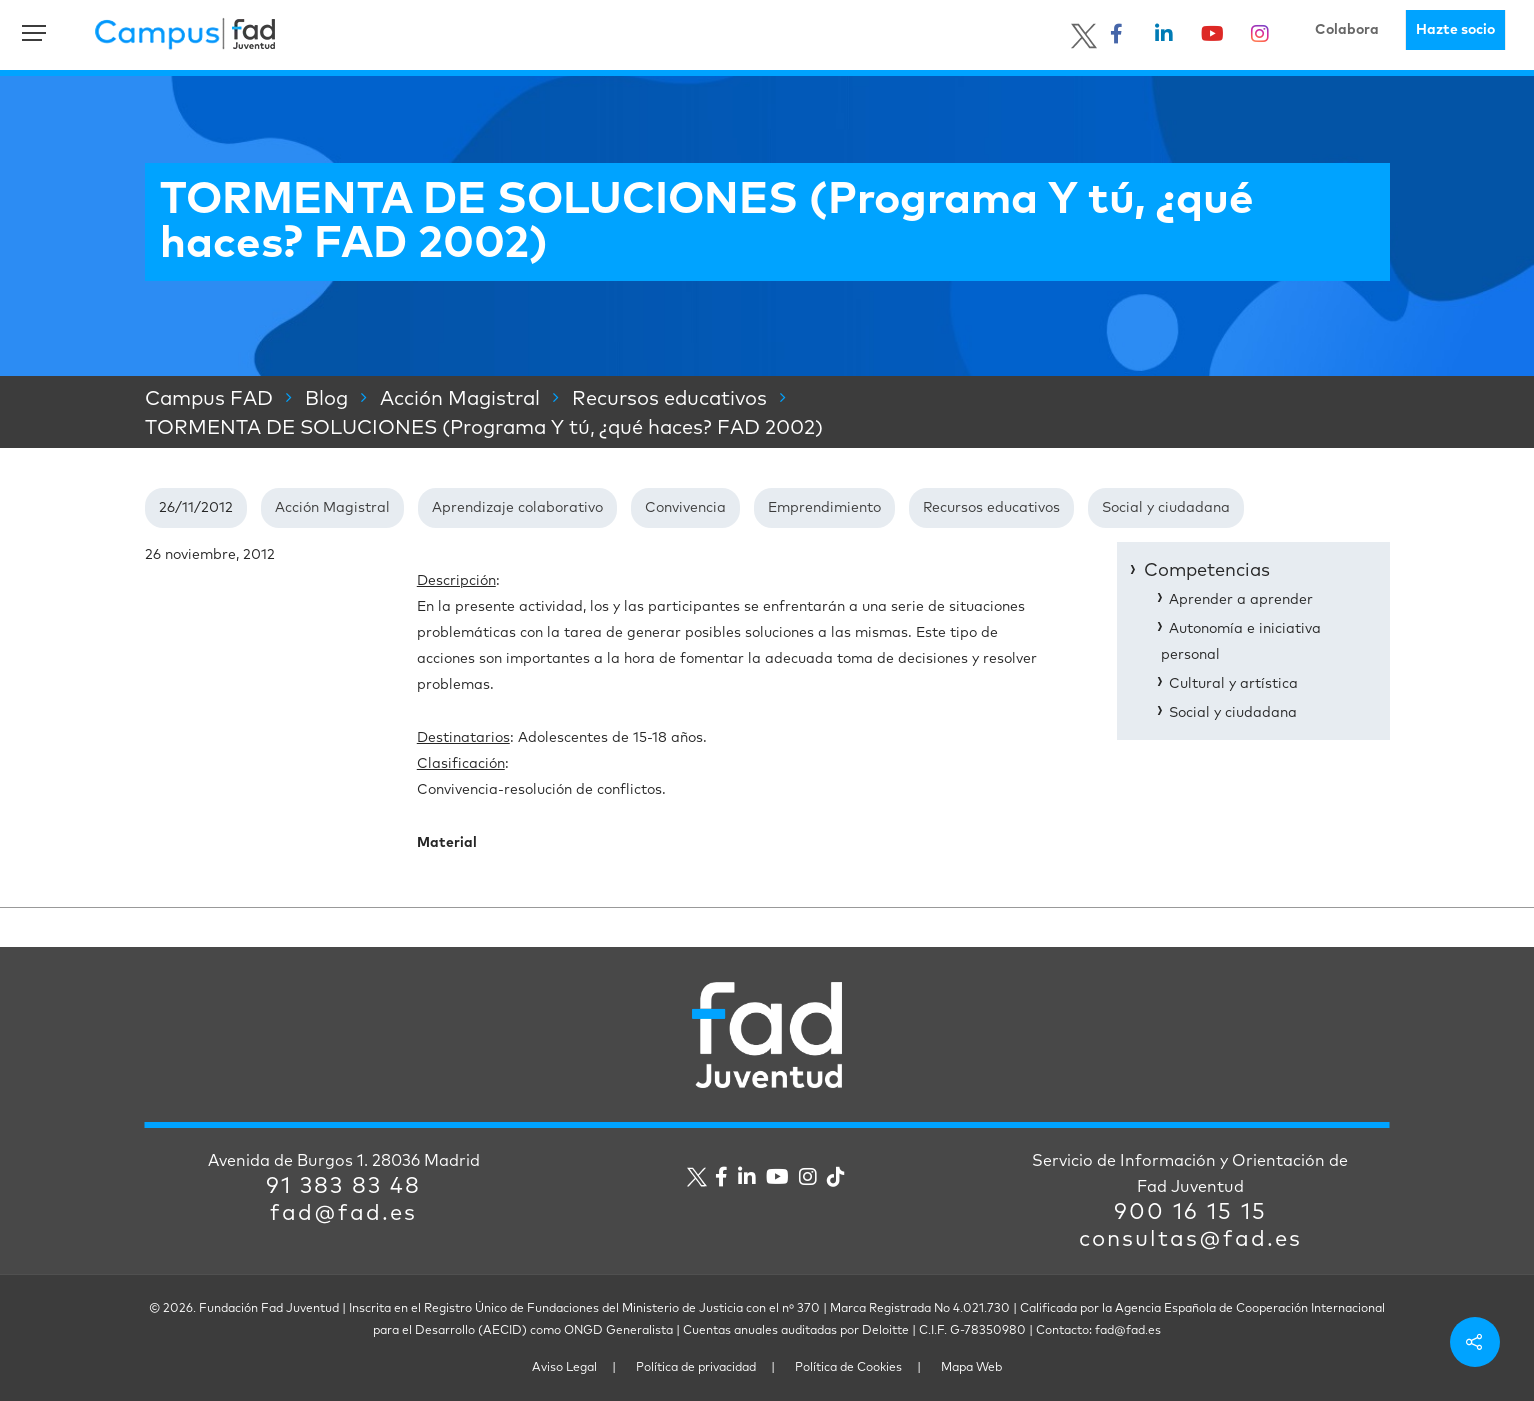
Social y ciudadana (1166, 508)
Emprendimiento (824, 508)
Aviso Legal (564, 1368)
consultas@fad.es (1190, 1240)
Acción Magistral (332, 508)
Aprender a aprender (1241, 600)
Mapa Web (971, 1368)
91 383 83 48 (343, 1187)
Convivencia (685, 508)
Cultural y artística (1233, 684)
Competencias (1207, 571)
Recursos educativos (991, 508)
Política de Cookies (848, 1368)
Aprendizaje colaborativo (517, 508)
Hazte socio (1455, 30)
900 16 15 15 (1190, 1213)
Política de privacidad (696, 1368)
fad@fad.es (343, 1214)
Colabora (1347, 30)
